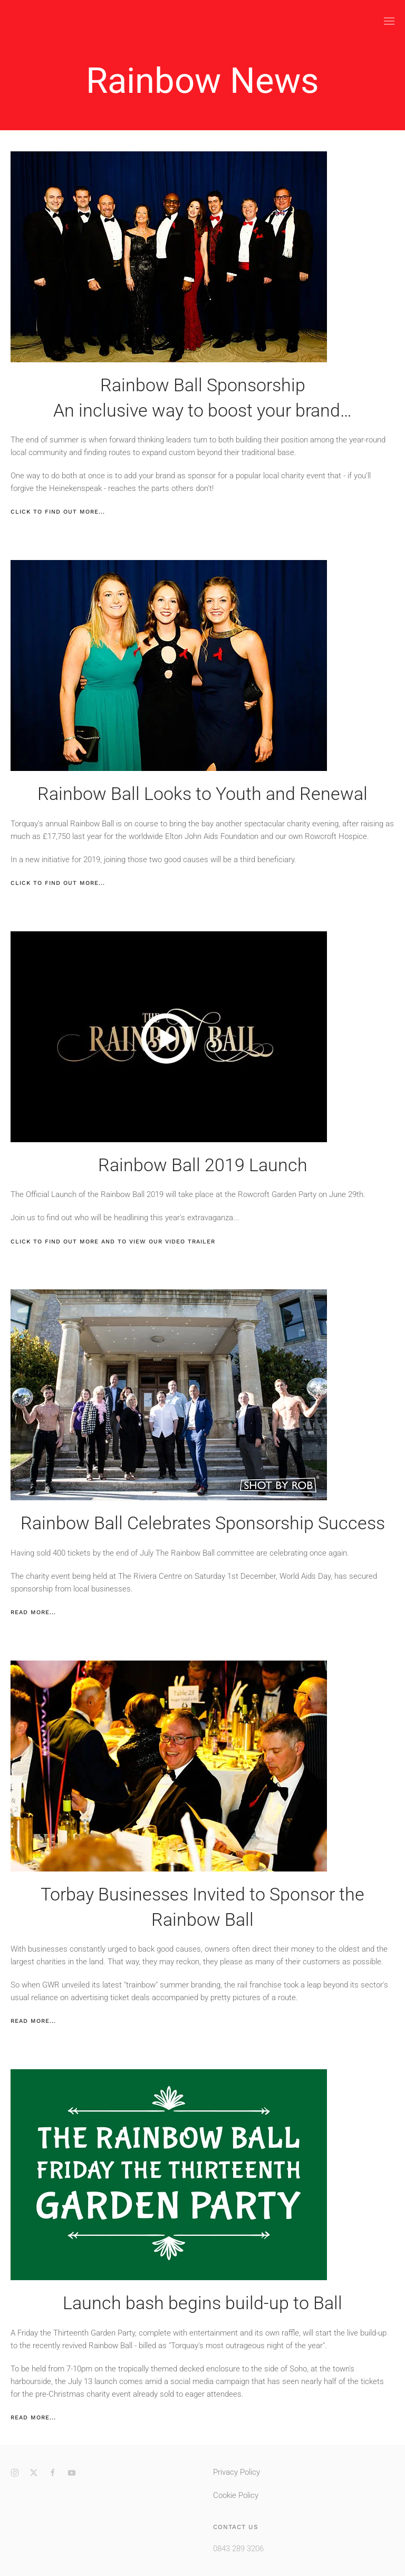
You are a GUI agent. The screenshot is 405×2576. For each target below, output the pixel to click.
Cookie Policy (235, 2495)
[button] (389, 21)
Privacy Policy (236, 2472)
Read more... (33, 1612)
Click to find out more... (58, 511)
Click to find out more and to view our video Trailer (113, 1241)
